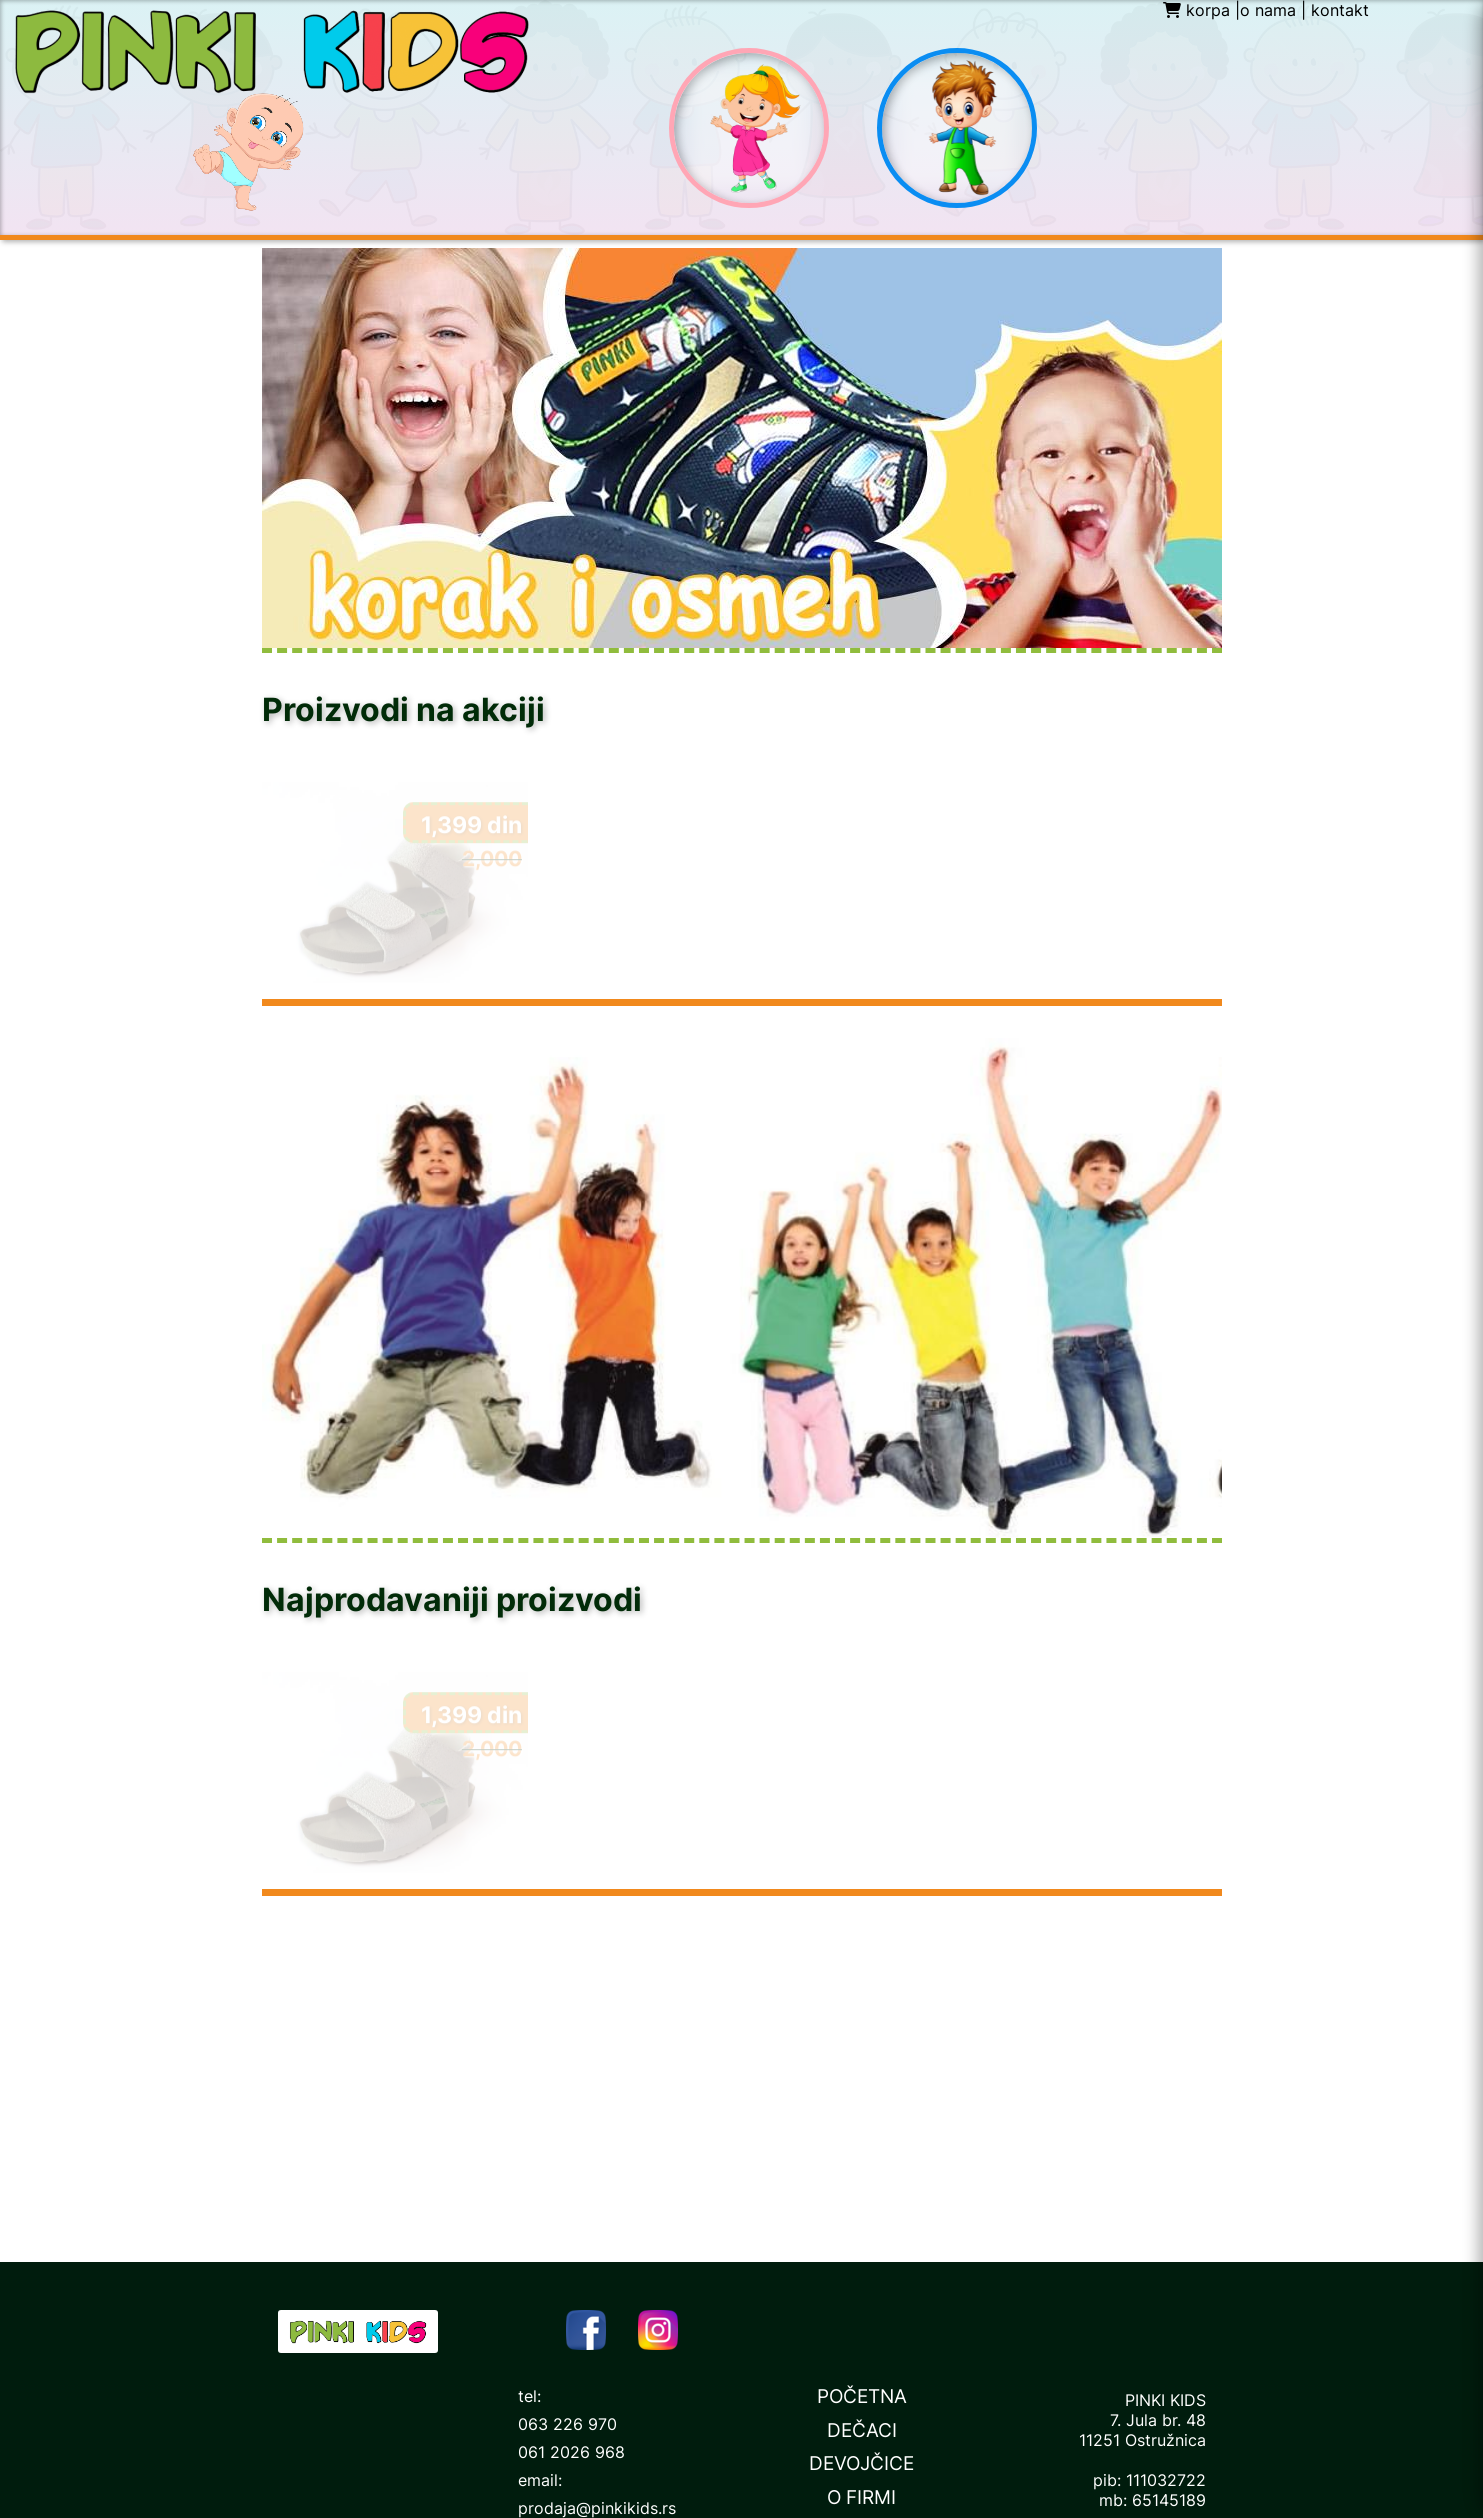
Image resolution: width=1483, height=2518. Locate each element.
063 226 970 (567, 2424)
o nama (1268, 10)
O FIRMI (861, 2497)
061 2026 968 (571, 2452)
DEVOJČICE (861, 2463)
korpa (1196, 10)
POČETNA (862, 2396)
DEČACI (862, 2430)
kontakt (1340, 10)
